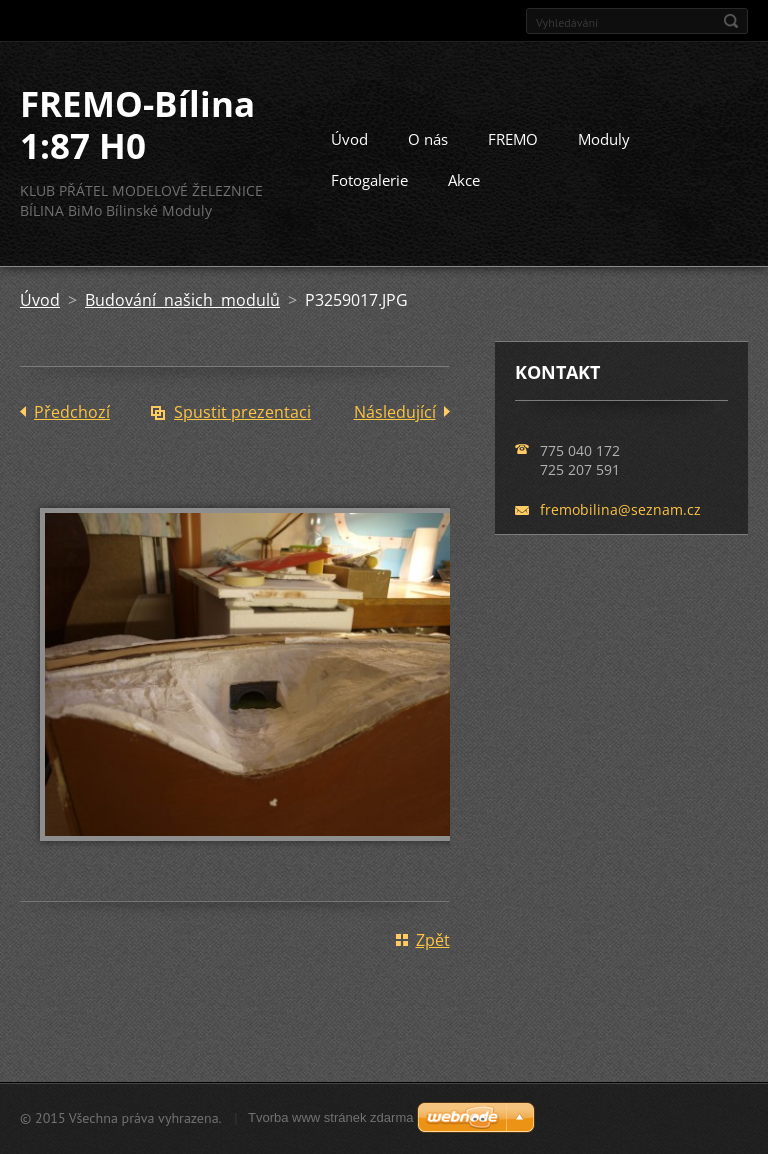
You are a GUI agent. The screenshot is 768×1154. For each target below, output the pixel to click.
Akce (464, 180)
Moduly (604, 139)
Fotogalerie (369, 180)
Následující (395, 412)
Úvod (349, 139)
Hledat (731, 21)
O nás (428, 139)
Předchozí (72, 412)
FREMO (513, 139)
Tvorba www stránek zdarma (330, 1117)
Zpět (433, 940)
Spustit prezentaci (242, 412)
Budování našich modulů (182, 300)
